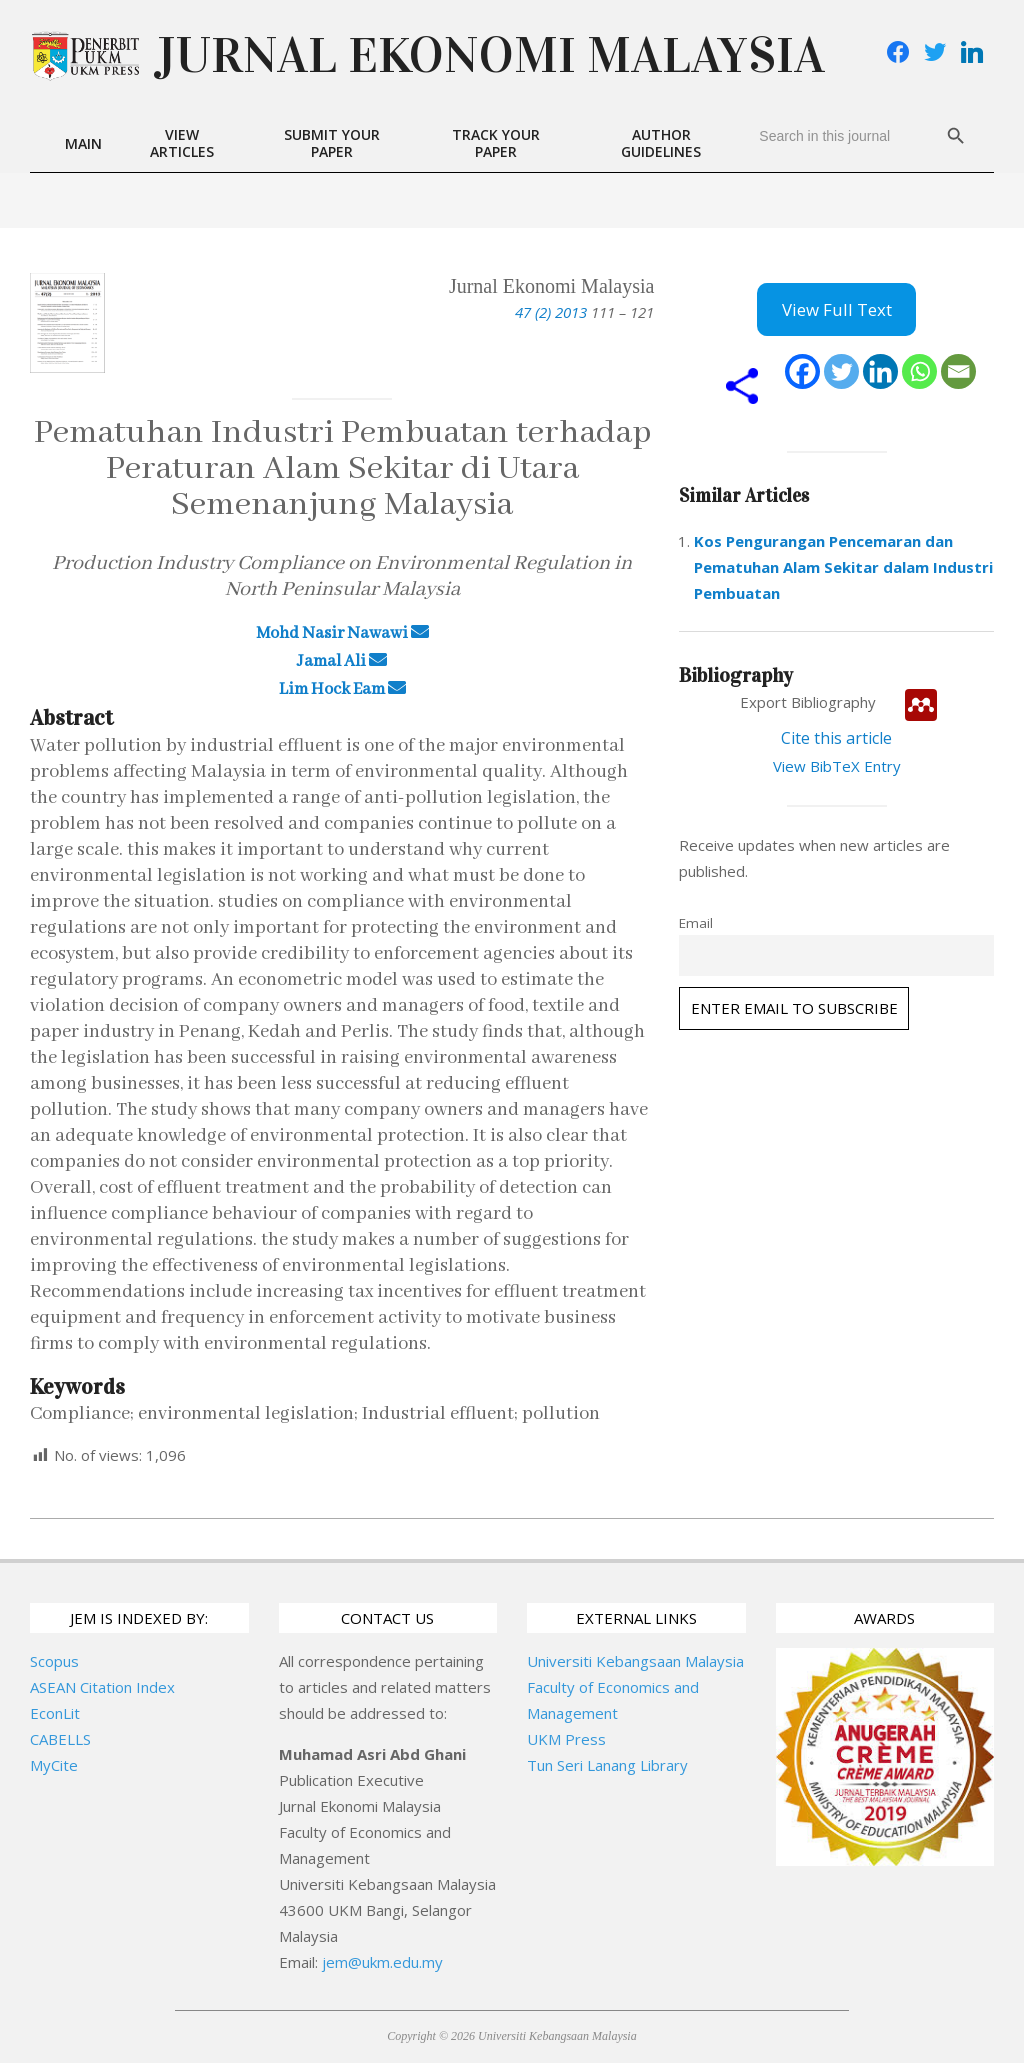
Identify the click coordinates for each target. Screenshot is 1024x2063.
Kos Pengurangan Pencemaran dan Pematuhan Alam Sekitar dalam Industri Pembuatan (843, 567)
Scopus (54, 1661)
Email (696, 923)
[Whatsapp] (919, 371)
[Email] (958, 371)
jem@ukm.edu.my (382, 1962)
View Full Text (837, 309)
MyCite (54, 1765)
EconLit (55, 1713)
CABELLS (60, 1739)
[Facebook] (802, 371)
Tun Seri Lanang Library (607, 1765)
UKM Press (566, 1739)
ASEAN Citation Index (102, 1687)
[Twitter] (841, 371)
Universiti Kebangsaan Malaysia (635, 1661)
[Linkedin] (880, 371)
